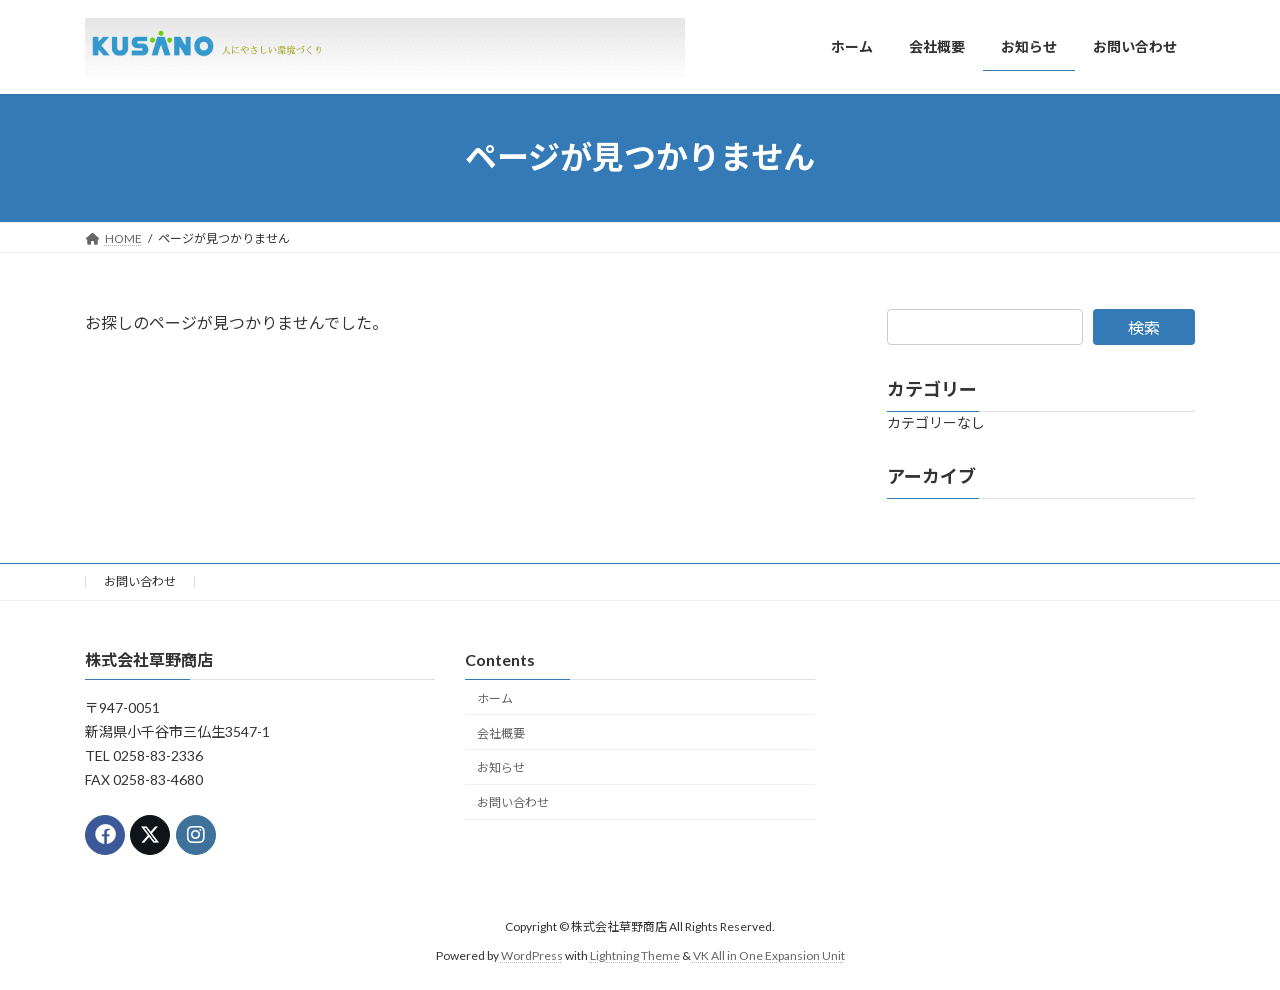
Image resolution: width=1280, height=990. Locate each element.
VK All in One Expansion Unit (769, 955)
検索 (1144, 327)
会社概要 (501, 733)
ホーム (495, 698)
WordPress (532, 955)
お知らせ (501, 767)
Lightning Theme (635, 955)
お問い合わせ (140, 581)
